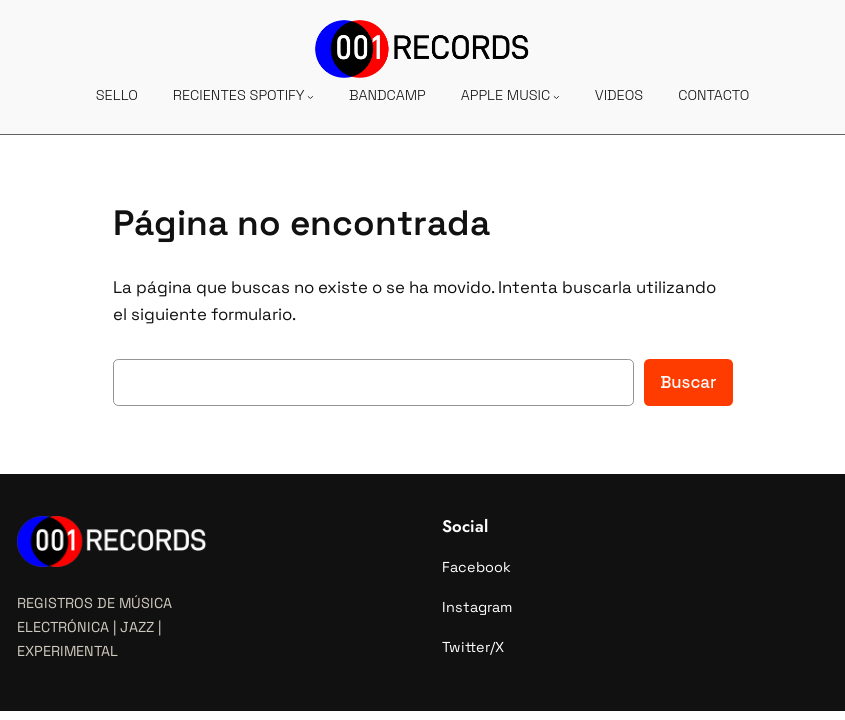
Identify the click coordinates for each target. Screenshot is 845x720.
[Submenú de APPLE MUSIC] (556, 96)
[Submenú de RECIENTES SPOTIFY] (310, 96)
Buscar (688, 382)
